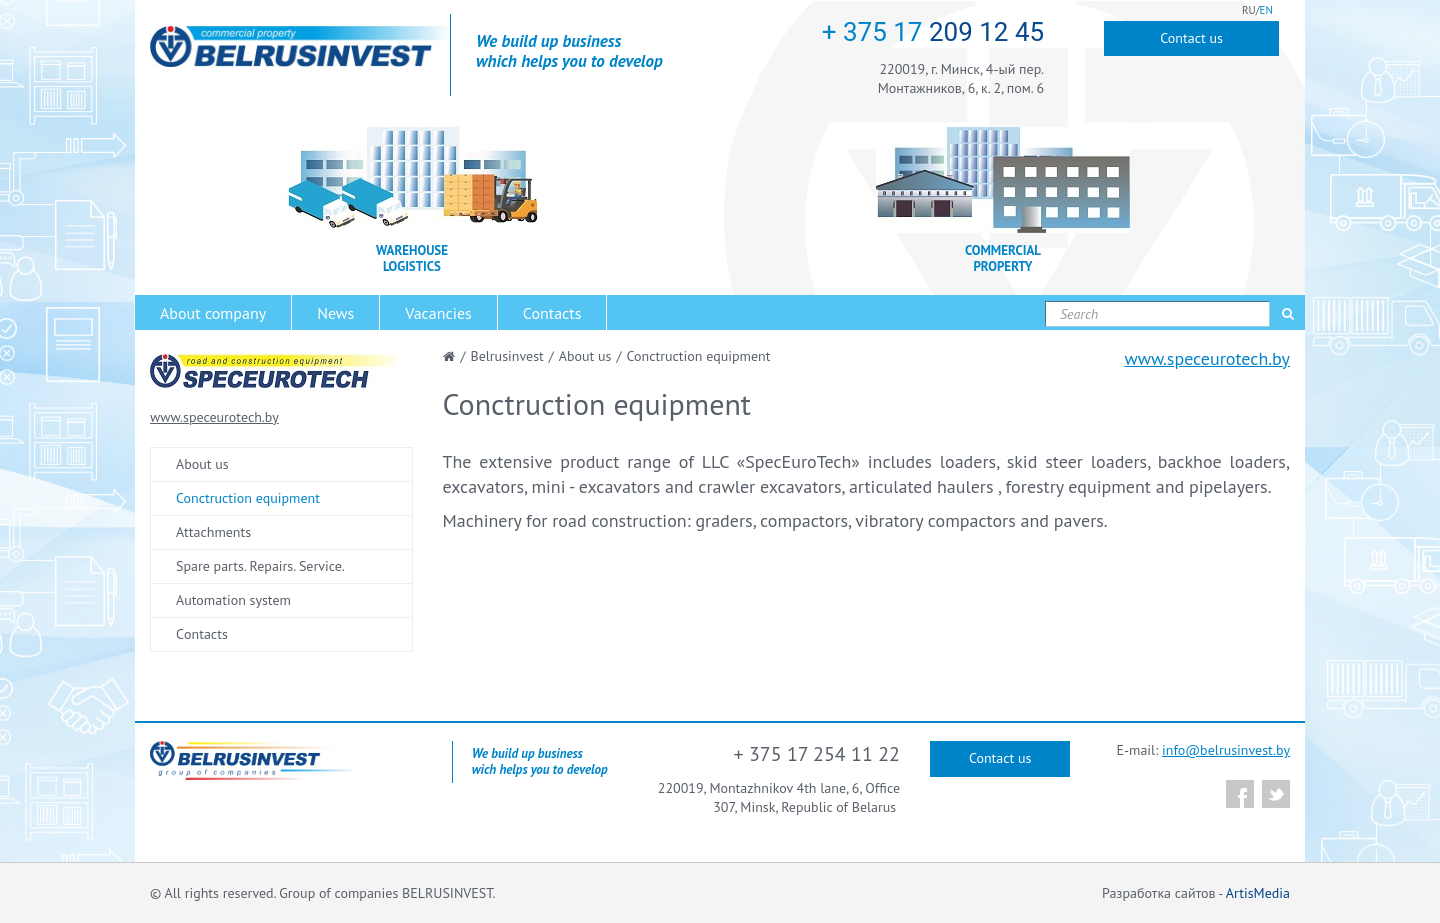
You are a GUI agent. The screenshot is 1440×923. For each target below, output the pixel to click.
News (335, 313)
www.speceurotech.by (1207, 358)
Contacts (552, 313)
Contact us (1191, 38)
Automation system (233, 600)
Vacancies (438, 313)
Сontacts (202, 634)
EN (1266, 10)
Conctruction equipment (248, 498)
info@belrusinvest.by (1226, 750)
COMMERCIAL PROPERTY (1003, 259)
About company (213, 313)
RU (1249, 10)
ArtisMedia (1258, 893)
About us (202, 464)
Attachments (213, 532)
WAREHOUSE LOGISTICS (412, 259)
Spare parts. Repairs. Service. (260, 566)
